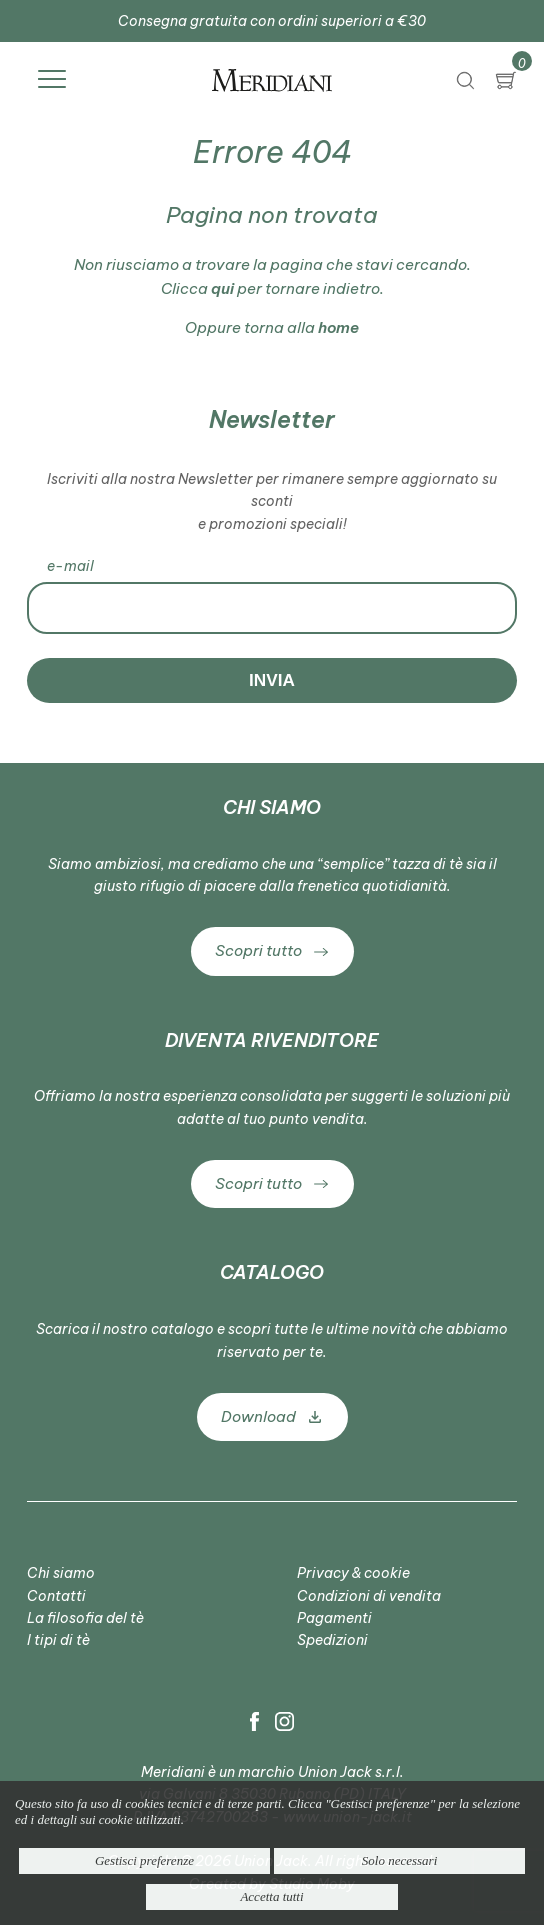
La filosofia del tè (85, 1618)
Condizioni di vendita (369, 1596)
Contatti (56, 1596)
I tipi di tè (58, 1640)
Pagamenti (334, 1618)
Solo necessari (399, 1860)
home (338, 327)
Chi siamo (61, 1573)
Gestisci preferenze (144, 1860)
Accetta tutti (271, 1896)
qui (222, 288)
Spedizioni (332, 1640)
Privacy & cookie (353, 1573)
